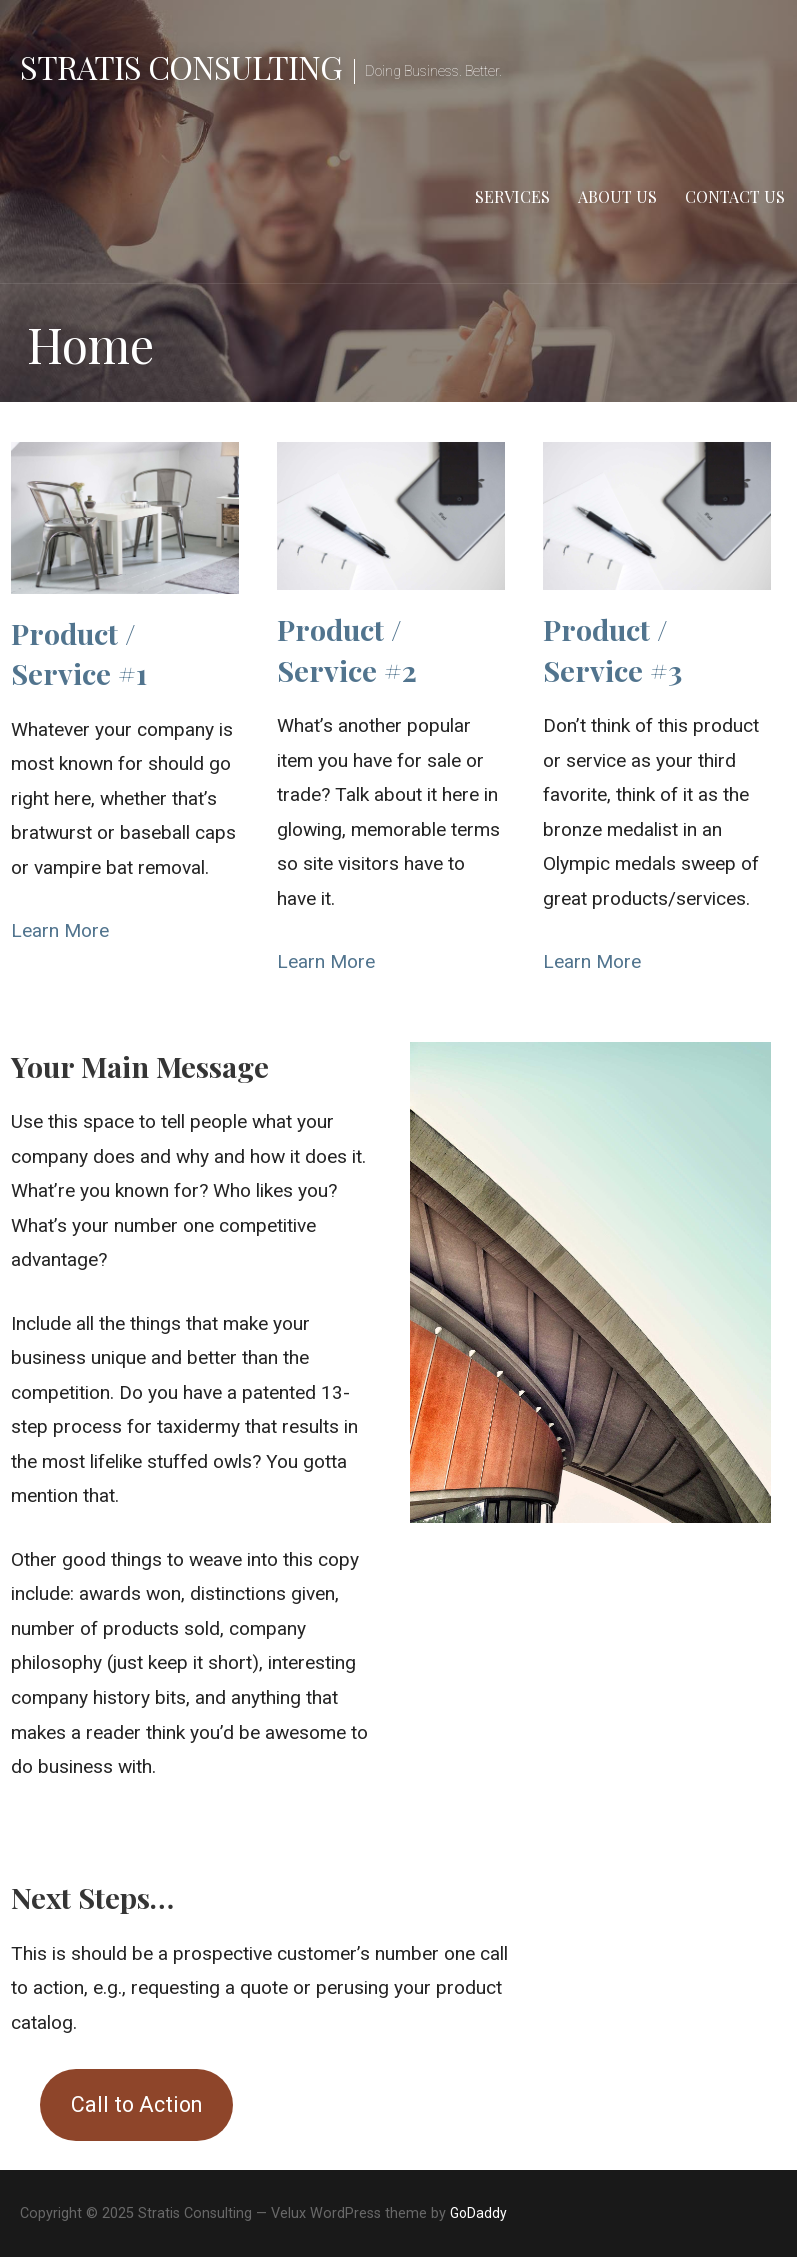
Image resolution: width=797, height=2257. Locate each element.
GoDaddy (478, 2213)
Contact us (735, 196)
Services (512, 196)
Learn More (60, 930)
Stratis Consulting (181, 66)
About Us (617, 196)
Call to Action (136, 2104)
